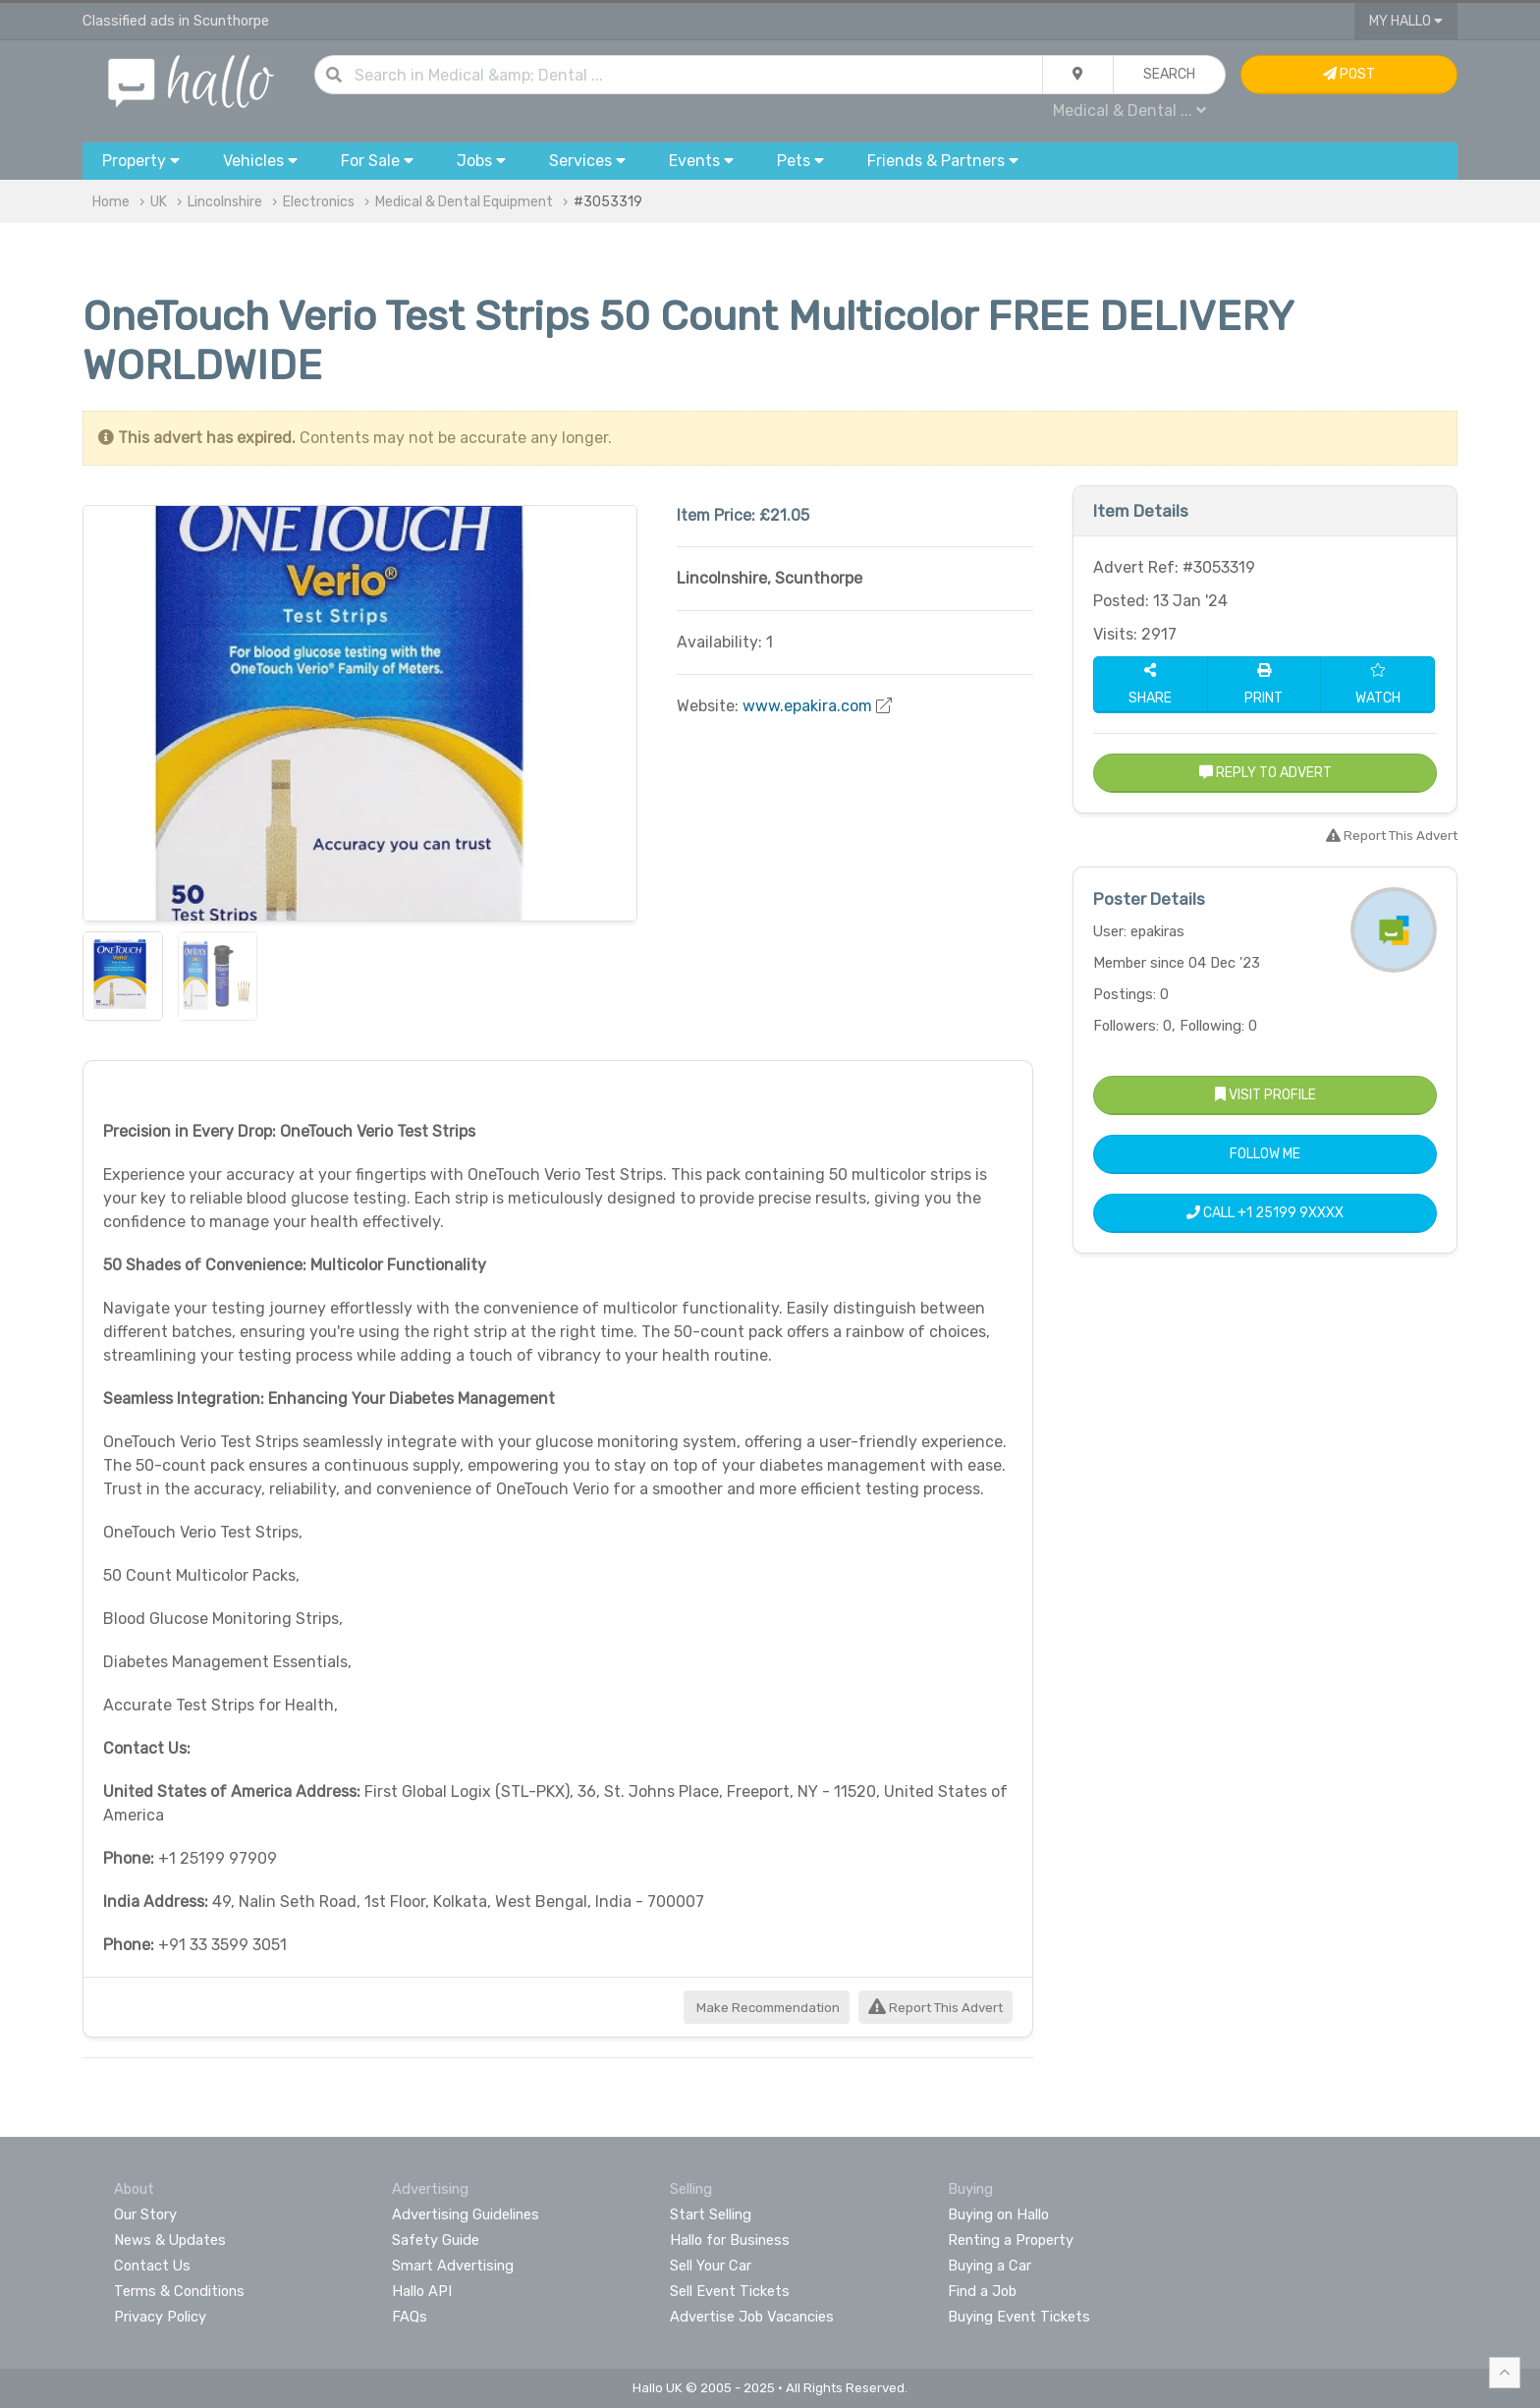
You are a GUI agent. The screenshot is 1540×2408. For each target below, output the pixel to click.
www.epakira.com (807, 706)
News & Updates (170, 2240)
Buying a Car (989, 2265)
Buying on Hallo (998, 2214)
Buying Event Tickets (1019, 2316)
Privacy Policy (160, 2316)
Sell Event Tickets (730, 2291)
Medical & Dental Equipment (464, 202)
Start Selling (710, 2214)
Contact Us (152, 2265)
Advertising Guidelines (465, 2214)
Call (1265, 1212)
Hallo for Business (730, 2240)
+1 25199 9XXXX (1291, 1212)
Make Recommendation (766, 2007)
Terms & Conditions (179, 2291)
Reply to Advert (1265, 772)
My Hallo (1406, 21)
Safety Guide (435, 2240)
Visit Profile (1265, 1095)
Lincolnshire (225, 202)
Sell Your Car (710, 2265)
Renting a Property (1010, 2240)
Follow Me (1265, 1154)
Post (1349, 74)
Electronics (319, 202)
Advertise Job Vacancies (752, 2316)
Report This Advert (935, 2007)
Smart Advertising (453, 2265)
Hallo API (422, 2291)
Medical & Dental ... (1129, 110)
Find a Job (982, 2291)
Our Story (145, 2214)
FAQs (409, 2316)
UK (158, 202)
